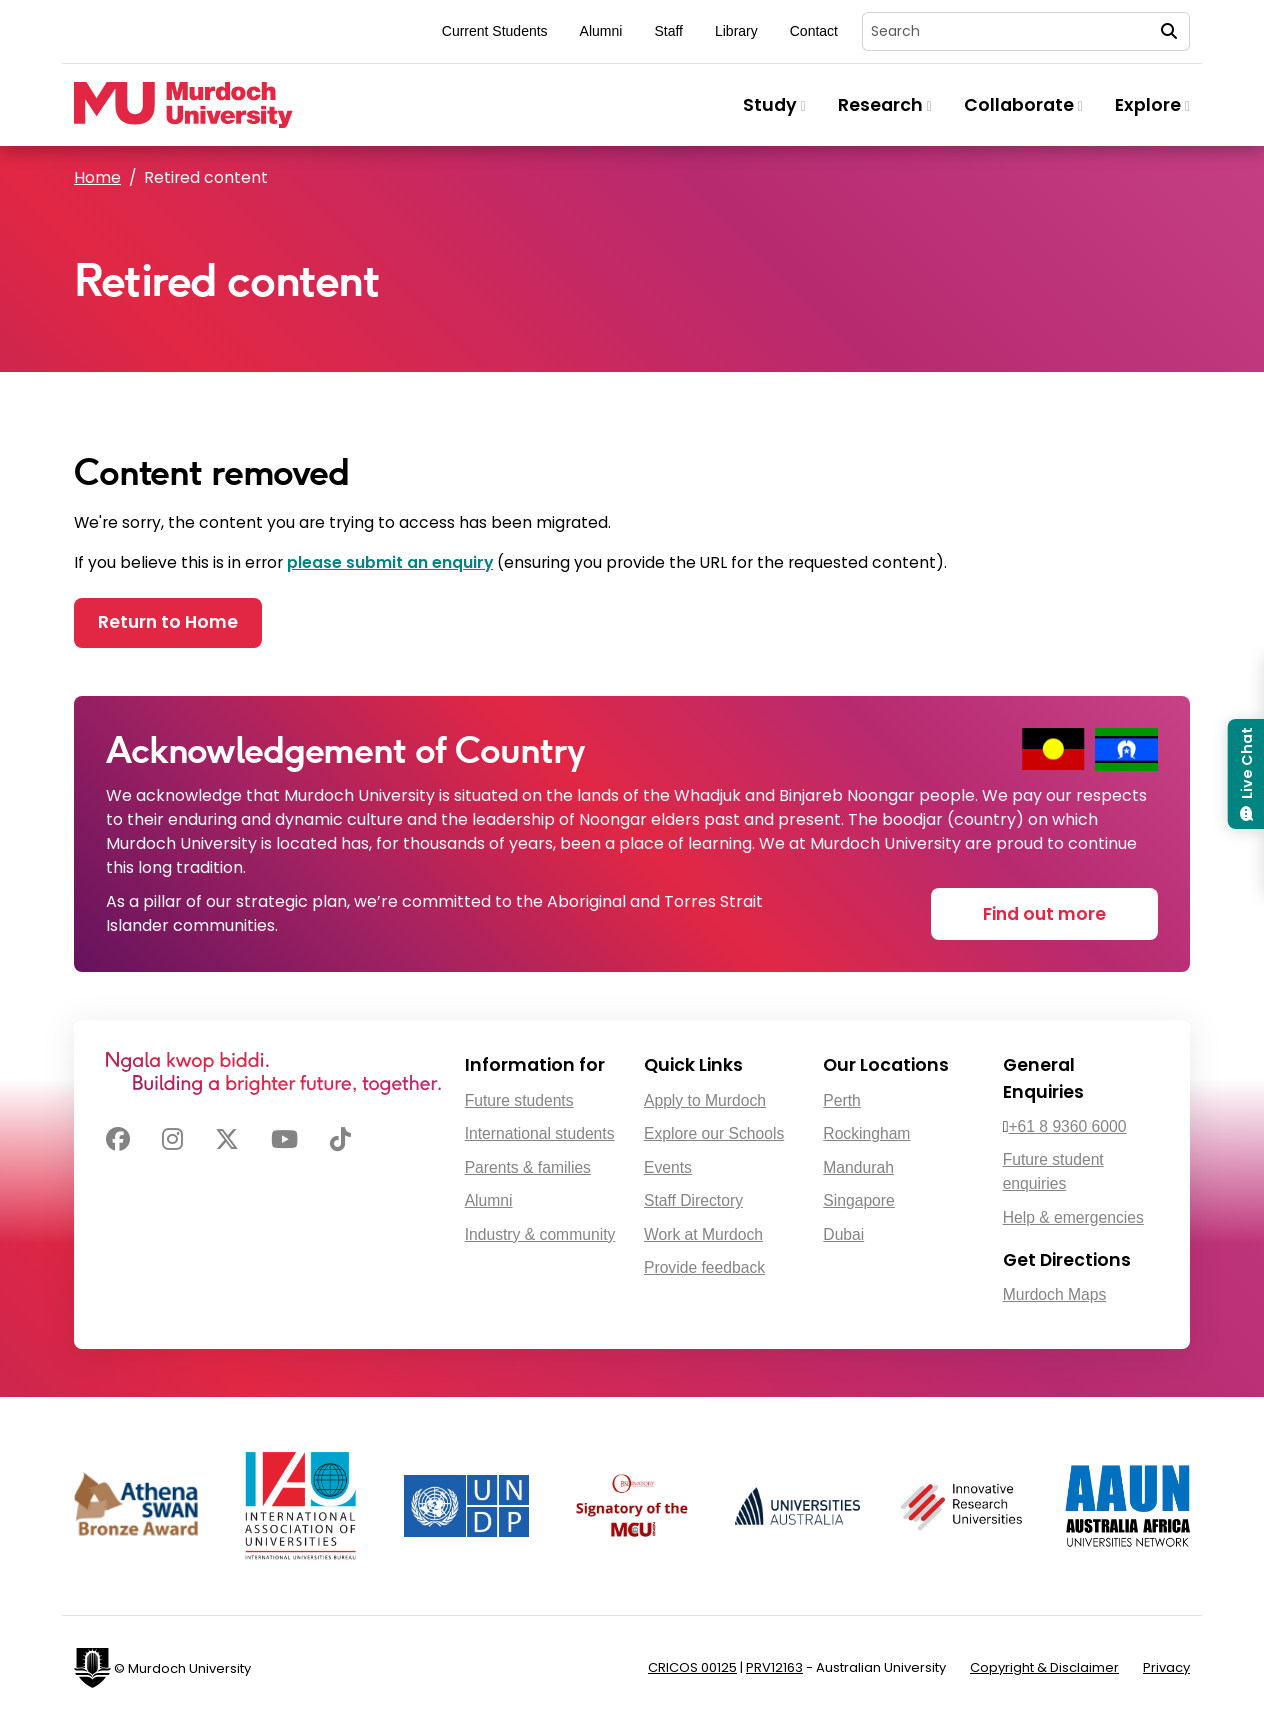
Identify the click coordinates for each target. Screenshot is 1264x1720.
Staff (668, 31)
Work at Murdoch (703, 1234)
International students (540, 1133)
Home (97, 177)
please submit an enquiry (390, 562)
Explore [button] (1152, 105)
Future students (519, 1100)
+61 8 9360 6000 (1067, 1126)
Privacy (1166, 1667)
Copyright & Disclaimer (1044, 1667)
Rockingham (866, 1133)
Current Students (495, 31)
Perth (841, 1100)
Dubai (843, 1234)
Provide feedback (704, 1267)
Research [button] (885, 105)
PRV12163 (774, 1667)
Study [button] (774, 105)
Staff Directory (693, 1200)
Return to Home (168, 622)
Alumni (601, 31)
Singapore (858, 1200)
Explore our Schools (714, 1133)
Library (736, 31)
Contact (814, 31)
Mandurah (858, 1167)
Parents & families (528, 1167)
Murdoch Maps (1055, 1294)
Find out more (1044, 914)
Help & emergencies (1073, 1217)
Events (668, 1167)
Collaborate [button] (1023, 105)
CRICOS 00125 (692, 1667)
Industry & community (540, 1234)
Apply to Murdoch (705, 1100)
